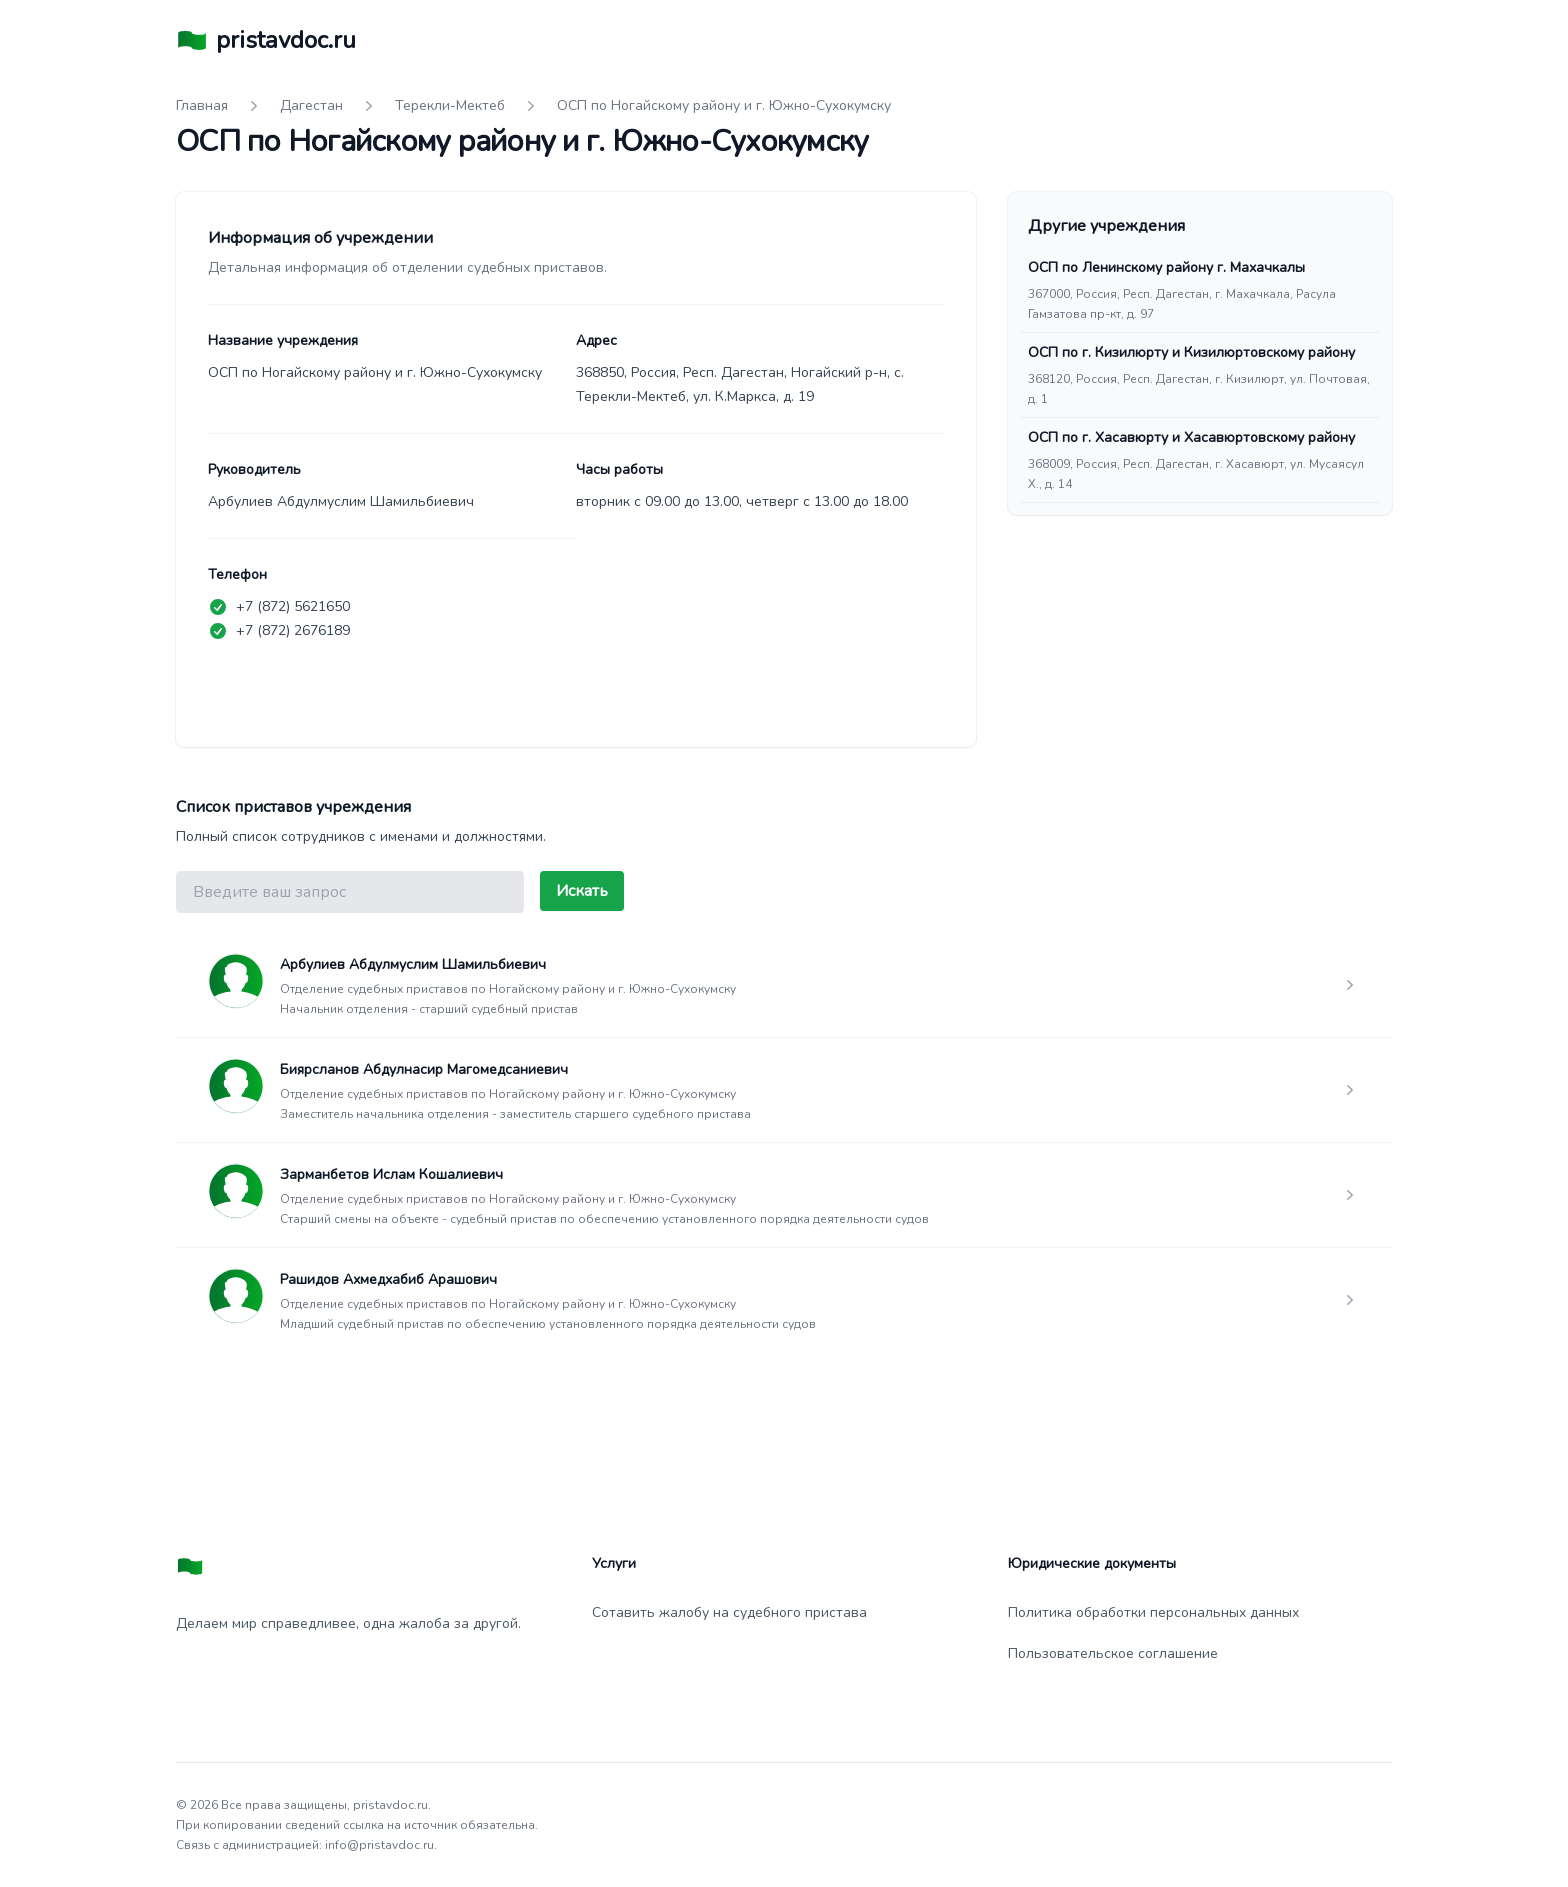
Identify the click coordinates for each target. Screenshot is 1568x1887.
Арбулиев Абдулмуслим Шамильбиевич (413, 964)
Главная (202, 105)
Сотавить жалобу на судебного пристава (729, 1612)
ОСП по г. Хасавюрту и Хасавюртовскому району (1191, 437)
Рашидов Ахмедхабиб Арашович (388, 1279)
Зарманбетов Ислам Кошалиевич (391, 1174)
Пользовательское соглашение (1113, 1653)
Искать (582, 891)
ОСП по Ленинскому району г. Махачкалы (1166, 267)
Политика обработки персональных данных (1153, 1612)
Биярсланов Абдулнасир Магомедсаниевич (424, 1069)
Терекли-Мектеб (450, 105)
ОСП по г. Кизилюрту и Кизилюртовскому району (1191, 352)
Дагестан (311, 105)
